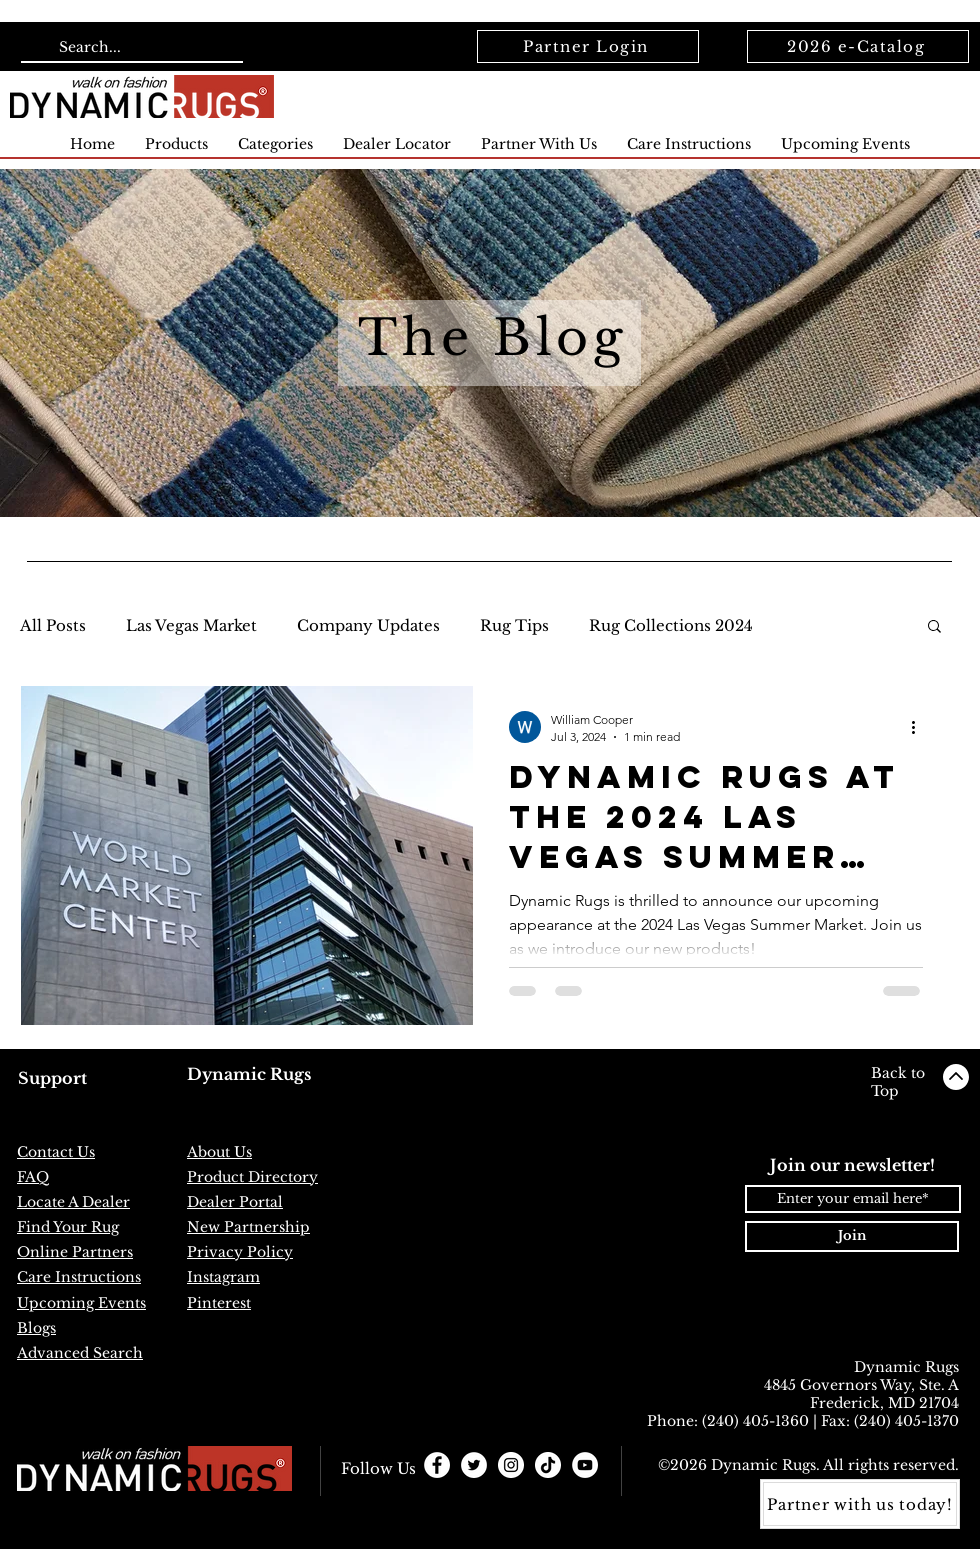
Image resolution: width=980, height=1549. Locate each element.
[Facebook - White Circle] (437, 1465)
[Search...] (130, 48)
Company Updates (368, 625)
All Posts (53, 625)
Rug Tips (514, 625)
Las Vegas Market (191, 625)
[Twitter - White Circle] (474, 1465)
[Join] (852, 1236)
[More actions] (920, 727)
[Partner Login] (588, 46)
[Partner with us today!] (860, 1504)
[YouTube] (585, 1465)
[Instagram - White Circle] (511, 1465)
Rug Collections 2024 (671, 625)
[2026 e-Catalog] (858, 46)
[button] (934, 627)
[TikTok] (548, 1465)
